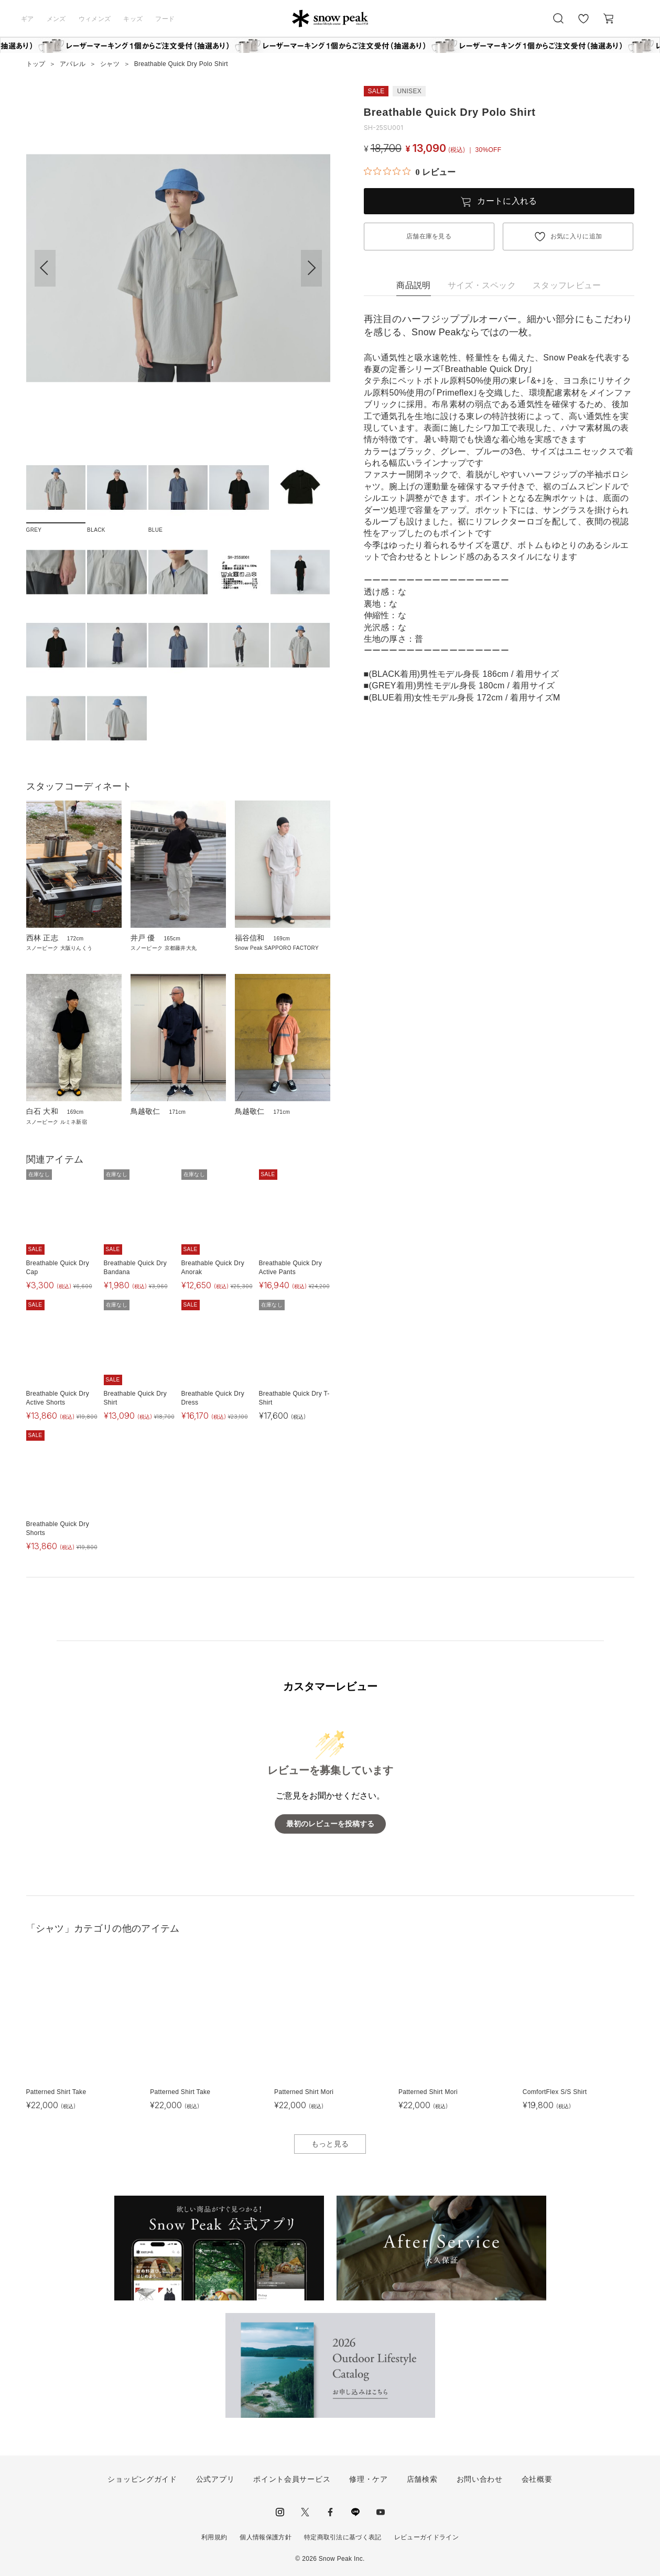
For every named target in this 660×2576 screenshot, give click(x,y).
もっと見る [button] (330, 2144)
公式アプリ (215, 2479)
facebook (330, 2512)
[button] (311, 268)
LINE (355, 2512)
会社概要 (537, 2479)
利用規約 (214, 2537)
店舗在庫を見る (428, 236)
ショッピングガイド (142, 2479)
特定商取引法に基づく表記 (343, 2537)
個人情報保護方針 (265, 2537)
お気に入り (583, 24)
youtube (380, 2512)
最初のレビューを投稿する (330, 1824)
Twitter (305, 2512)
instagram (280, 2512)
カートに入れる (507, 200)
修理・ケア (368, 2479)
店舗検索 (422, 2479)
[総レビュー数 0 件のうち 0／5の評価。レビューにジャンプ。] (410, 172)
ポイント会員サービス (291, 2479)
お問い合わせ (480, 2479)
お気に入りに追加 (576, 236)
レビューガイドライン (426, 2537)
